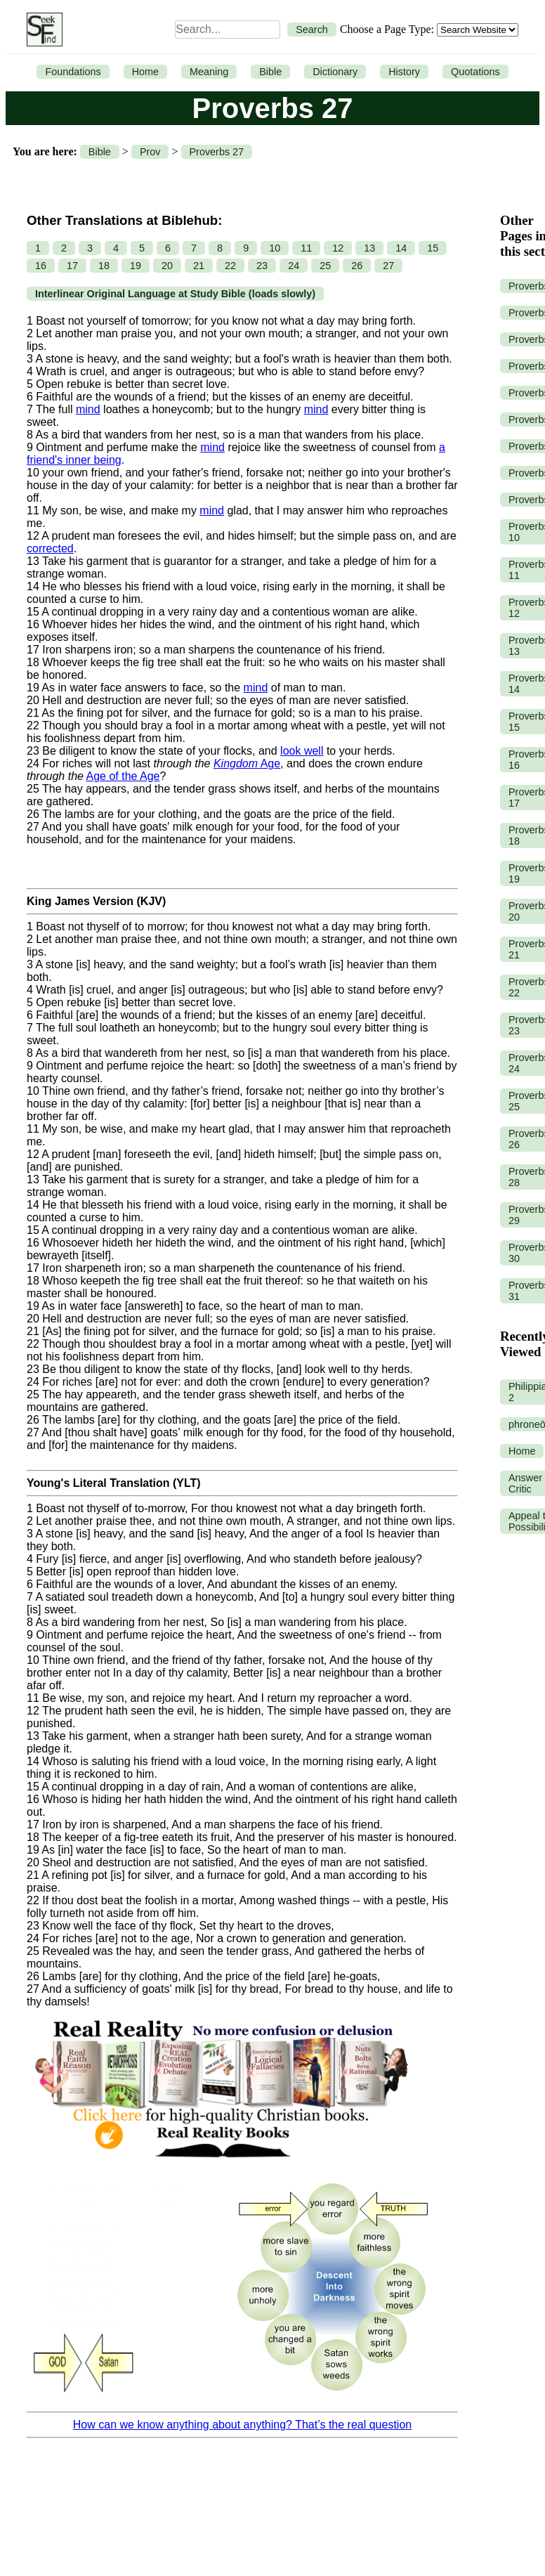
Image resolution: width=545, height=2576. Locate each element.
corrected (50, 548)
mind (88, 409)
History (404, 71)
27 (388, 265)
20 (167, 265)
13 (369, 248)
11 (306, 248)
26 (356, 265)
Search (312, 29)
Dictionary (335, 71)
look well (301, 751)
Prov (150, 151)
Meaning (209, 71)
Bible (270, 71)
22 (230, 265)
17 (72, 265)
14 (401, 248)
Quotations (475, 71)
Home (145, 71)
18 (104, 265)
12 (337, 248)
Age (247, 763)
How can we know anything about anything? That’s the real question (242, 2425)
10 (274, 248)
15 (432, 248)
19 (135, 265)
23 (262, 265)
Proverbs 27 (217, 151)
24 (293, 265)
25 (325, 265)
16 (40, 265)
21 (198, 265)
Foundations (72, 71)
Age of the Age (123, 776)
